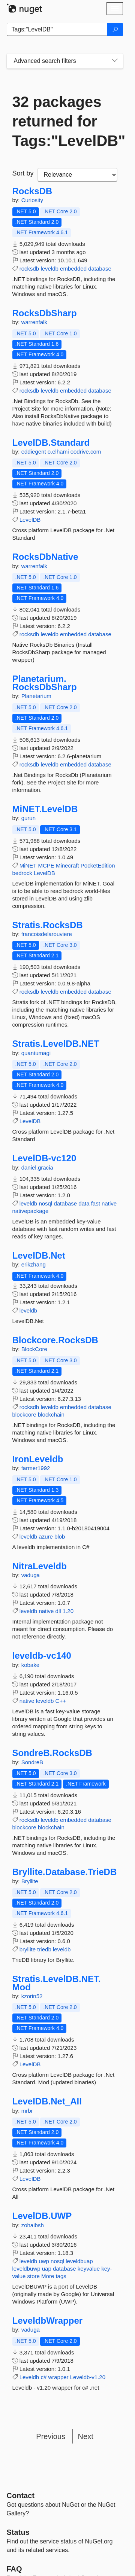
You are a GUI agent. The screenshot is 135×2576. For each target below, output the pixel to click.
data (83, 1203)
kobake (30, 1665)
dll (58, 1611)
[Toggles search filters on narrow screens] (114, 61)
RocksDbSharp (44, 313)
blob (59, 1536)
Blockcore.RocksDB (55, 1340)
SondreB (32, 1762)
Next (85, 2436)
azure (46, 1536)
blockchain (51, 1414)
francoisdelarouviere (46, 934)
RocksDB (32, 191)
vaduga (30, 1575)
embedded (73, 268)
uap (46, 2268)
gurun (28, 818)
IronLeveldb (37, 1459)
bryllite (28, 1949)
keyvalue (89, 2268)
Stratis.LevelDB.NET (55, 1044)
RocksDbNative (45, 557)
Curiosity (32, 200)
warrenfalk (34, 322)
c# (43, 2377)
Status (18, 2532)
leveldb (49, 268)
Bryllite (29, 1881)
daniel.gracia (37, 1167)
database (99, 268)
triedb (44, 1949)
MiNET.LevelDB (45, 809)
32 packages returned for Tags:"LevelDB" (64, 121)
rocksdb (29, 268)
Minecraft (67, 865)
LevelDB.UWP (42, 2216)
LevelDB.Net (38, 1256)
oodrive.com (85, 451)
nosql (45, 1203)
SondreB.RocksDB (52, 1753)
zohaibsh (32, 2225)
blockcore (24, 1414)
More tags (53, 2276)
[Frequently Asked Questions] (14, 2569)
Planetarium (36, 696)
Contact (20, 2495)
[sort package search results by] (77, 175)
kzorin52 (32, 1996)
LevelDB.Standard (51, 443)
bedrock (22, 873)
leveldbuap (79, 2261)
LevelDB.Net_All (47, 2101)
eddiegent (34, 451)
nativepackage (30, 1211)
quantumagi (36, 1053)
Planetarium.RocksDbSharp (44, 683)
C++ (61, 1701)
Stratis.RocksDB (47, 925)
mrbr (27, 2110)
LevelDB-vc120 (44, 1158)
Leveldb (29, 2377)
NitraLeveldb (39, 1566)
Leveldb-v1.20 (87, 2377)
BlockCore (34, 1349)
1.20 (68, 1611)
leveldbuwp (26, 2268)
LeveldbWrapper (47, 2321)
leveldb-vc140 (41, 1656)
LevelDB (30, 519)
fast (95, 1203)
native (109, 1203)
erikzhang (33, 1264)
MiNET (28, 865)
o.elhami (59, 451)
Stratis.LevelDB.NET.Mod (56, 1983)
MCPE (46, 865)
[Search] (115, 29)
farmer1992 (35, 1468)
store (33, 2276)
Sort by (23, 173)
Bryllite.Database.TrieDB (64, 1872)
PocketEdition (98, 865)
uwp (44, 2261)
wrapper (58, 2377)
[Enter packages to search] (57, 29)
